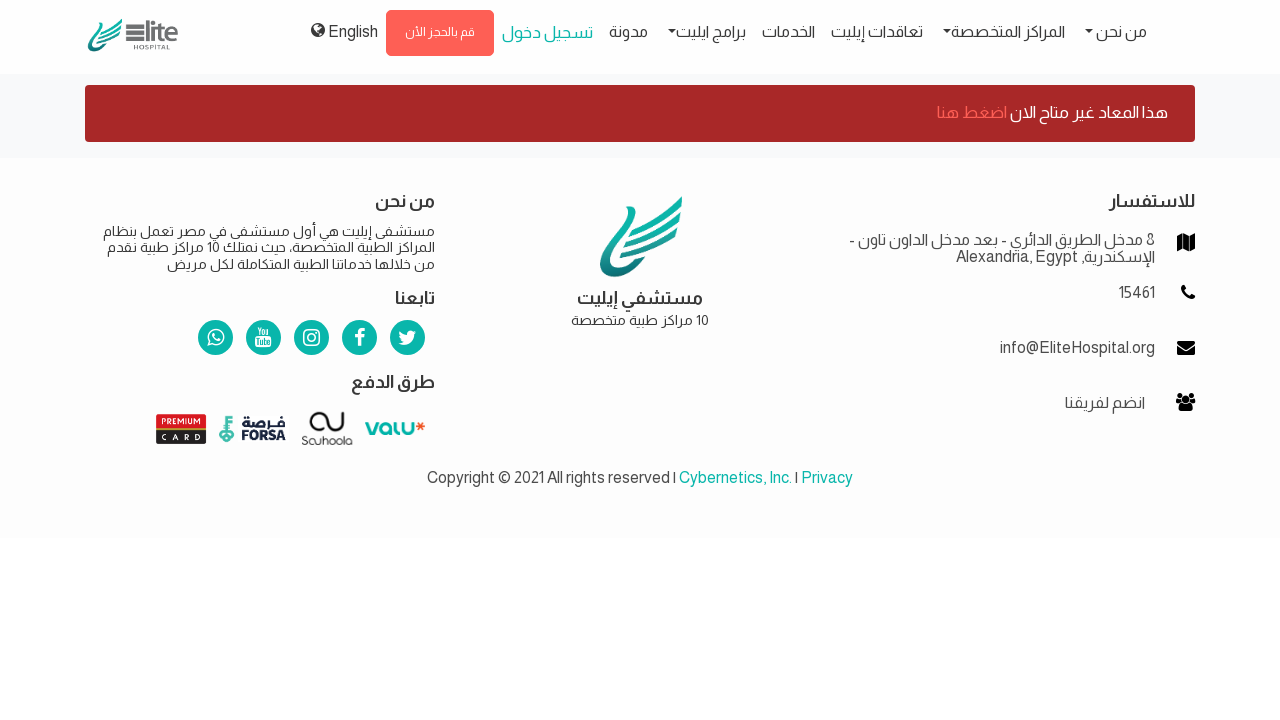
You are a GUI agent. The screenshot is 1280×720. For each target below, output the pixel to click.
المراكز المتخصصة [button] (1008, 31)
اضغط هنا (972, 112)
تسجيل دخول (547, 32)
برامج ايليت (711, 31)
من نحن (1120, 31)
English (344, 31)
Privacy (827, 477)
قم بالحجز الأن (440, 32)
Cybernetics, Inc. (735, 477)
